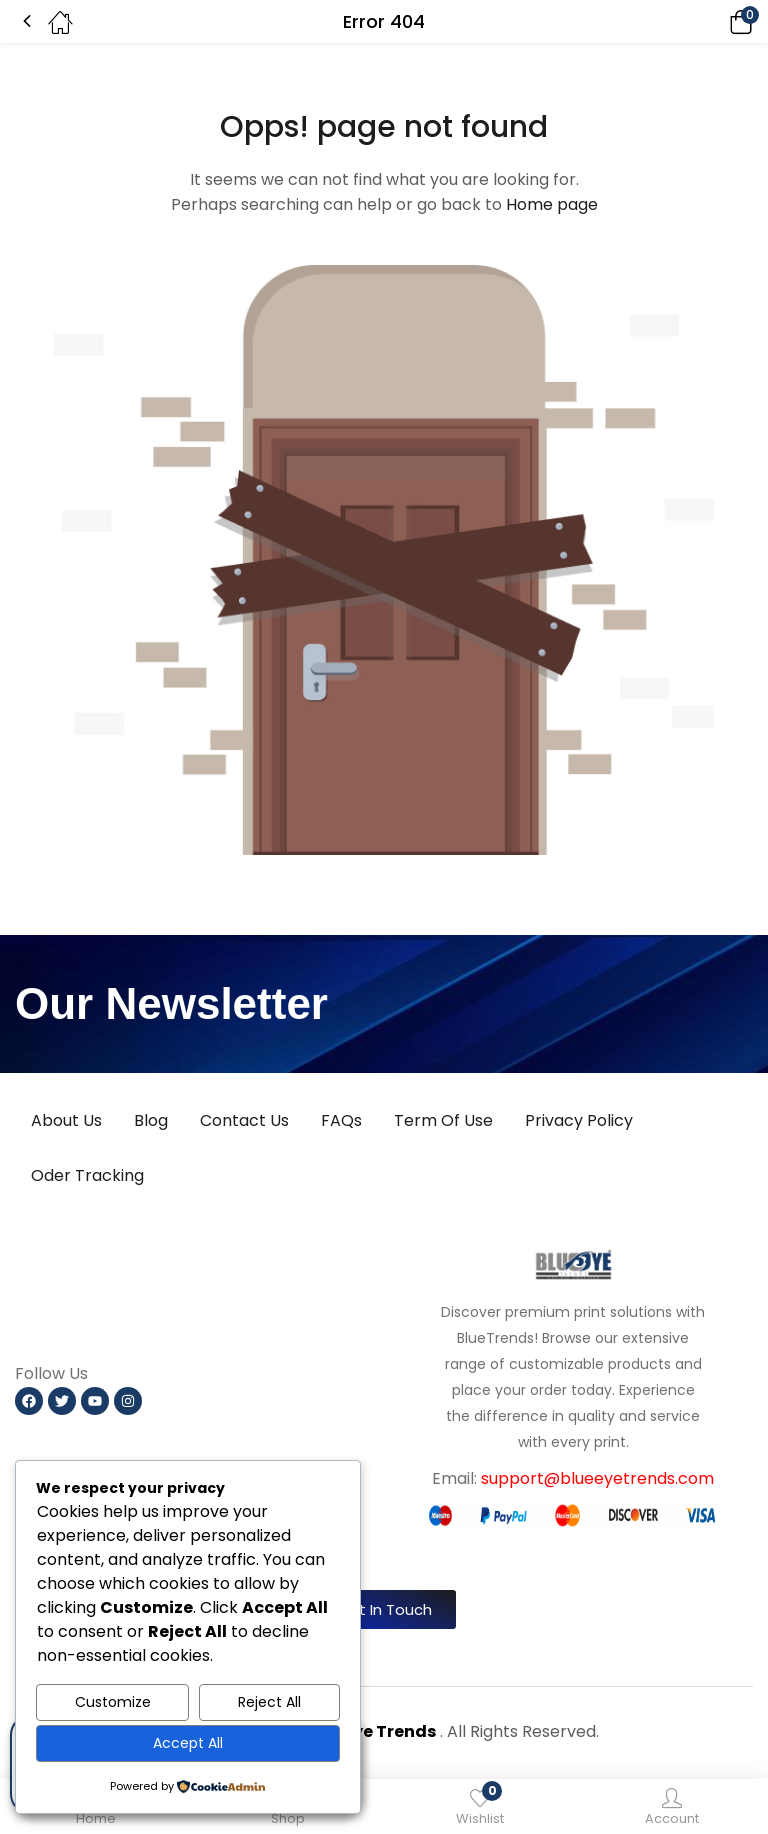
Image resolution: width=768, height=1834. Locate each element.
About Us (66, 1120)
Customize (113, 1702)
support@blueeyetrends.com (597, 1478)
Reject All (269, 1702)
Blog (151, 1120)
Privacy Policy (579, 1120)
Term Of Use (443, 1120)
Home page (552, 204)
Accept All (188, 1743)
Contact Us (244, 1120)
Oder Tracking (87, 1175)
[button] (713, 21)
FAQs (341, 1120)
